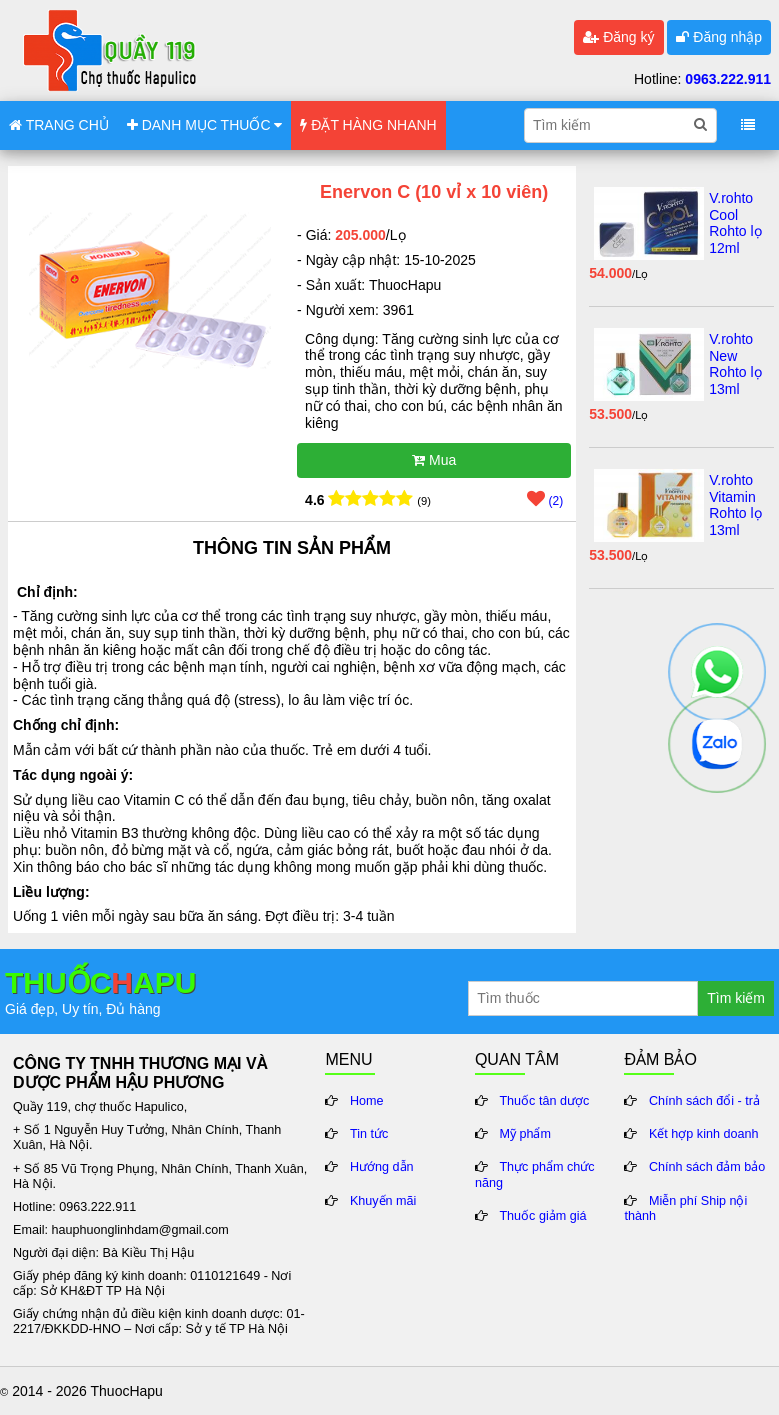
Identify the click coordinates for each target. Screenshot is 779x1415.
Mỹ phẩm (525, 1134)
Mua (434, 460)
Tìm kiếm (736, 998)
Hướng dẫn (382, 1167)
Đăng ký (618, 37)
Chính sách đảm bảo (707, 1167)
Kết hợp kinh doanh (704, 1134)
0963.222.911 (728, 79)
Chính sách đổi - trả (704, 1101)
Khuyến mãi (383, 1201)
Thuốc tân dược (544, 1101)
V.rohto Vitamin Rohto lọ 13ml (735, 505)
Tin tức (369, 1134)
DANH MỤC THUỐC (205, 125)
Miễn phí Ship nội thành (685, 1208)
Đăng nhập (719, 37)
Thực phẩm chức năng (535, 1174)
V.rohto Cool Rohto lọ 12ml (735, 223)
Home (367, 1101)
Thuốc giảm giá (542, 1216)
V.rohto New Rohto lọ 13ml (735, 364)
